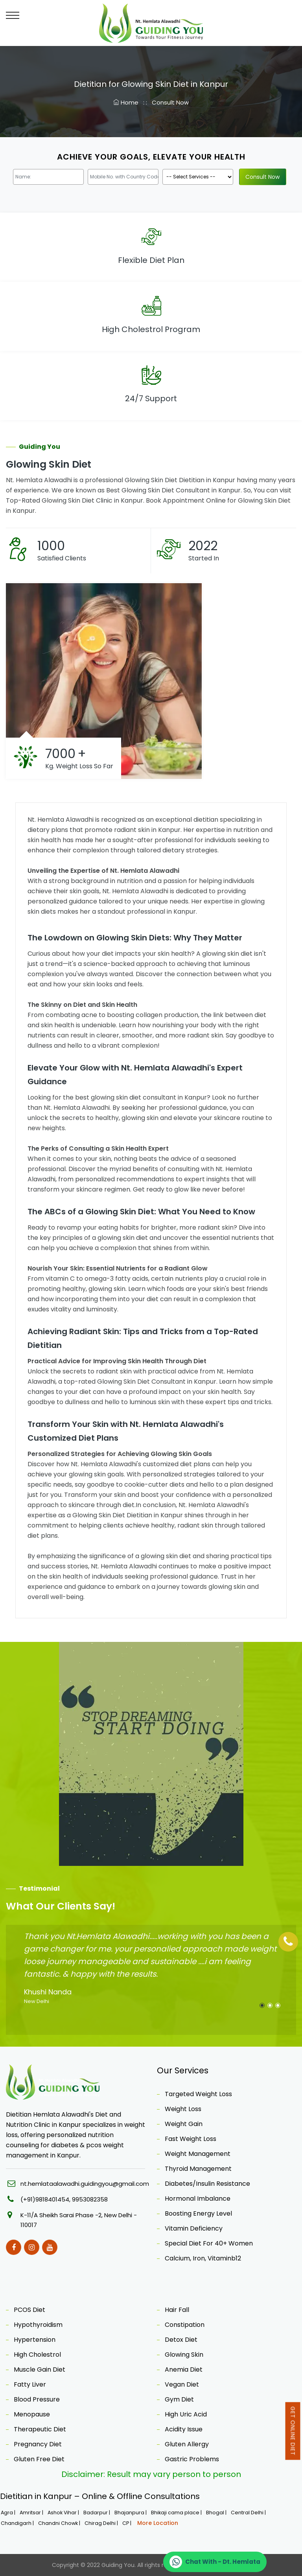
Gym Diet (179, 2399)
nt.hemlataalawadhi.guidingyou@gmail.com (84, 2183)
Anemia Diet (184, 2369)
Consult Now (170, 102)
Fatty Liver (30, 2384)
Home (126, 102)
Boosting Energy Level (198, 2213)
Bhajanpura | (131, 2512)
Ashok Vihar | (64, 2512)
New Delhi (36, 2001)
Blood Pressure (37, 2399)
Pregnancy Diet (38, 2444)
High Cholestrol (37, 2354)
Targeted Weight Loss (198, 2094)
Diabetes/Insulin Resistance (207, 2183)
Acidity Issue (184, 2429)
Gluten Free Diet (39, 2459)
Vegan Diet (182, 2384)
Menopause (32, 2414)
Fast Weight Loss (190, 2138)
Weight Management (197, 2153)
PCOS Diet (29, 2309)
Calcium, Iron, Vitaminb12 (203, 2258)
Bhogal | (217, 2512)
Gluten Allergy (187, 2444)
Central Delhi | (249, 2512)
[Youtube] (49, 2247)
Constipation (184, 2324)
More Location (157, 2523)
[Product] (197, 177)
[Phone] (288, 1941)
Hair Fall (177, 2309)
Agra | (9, 2512)
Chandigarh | (18, 2523)
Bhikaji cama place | (177, 2512)
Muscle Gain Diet (39, 2369)
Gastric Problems (192, 2459)
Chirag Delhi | (102, 2523)
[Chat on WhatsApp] (215, 2562)
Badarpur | (97, 2512)
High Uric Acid (186, 2414)
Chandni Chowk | (59, 2523)
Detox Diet (181, 2339)
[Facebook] (13, 2247)
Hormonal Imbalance (197, 2198)
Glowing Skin (184, 2354)
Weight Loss (183, 2108)
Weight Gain (184, 2123)
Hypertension (34, 2339)
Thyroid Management (198, 2168)
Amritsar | (32, 2512)
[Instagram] (31, 2247)
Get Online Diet (293, 2431)
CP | (127, 2523)
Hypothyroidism (38, 2324)
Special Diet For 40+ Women (209, 2243)
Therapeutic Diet (40, 2429)
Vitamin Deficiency (194, 2228)
